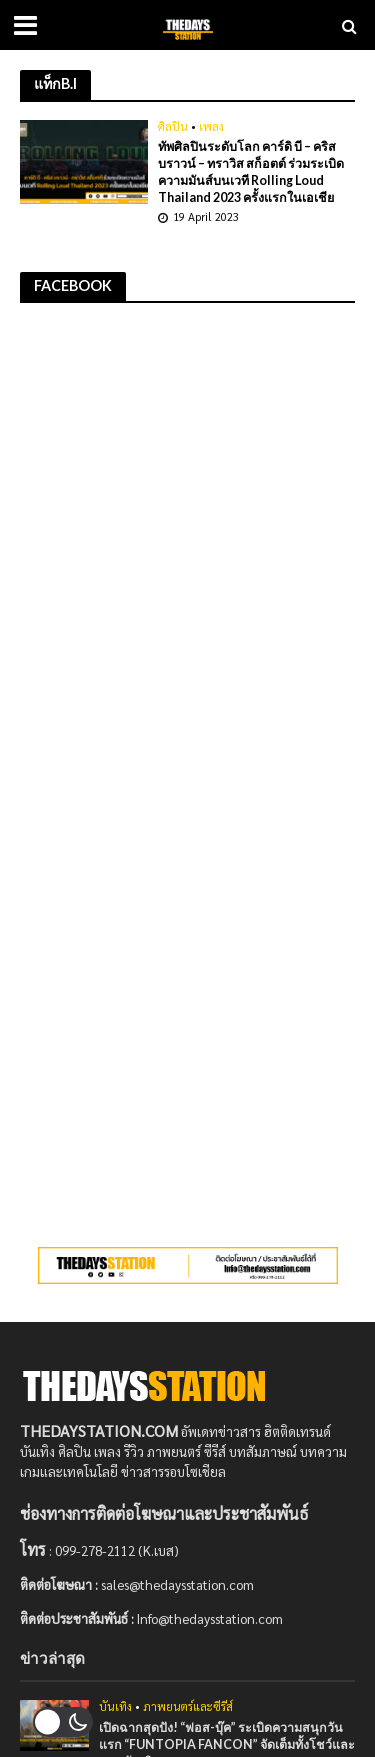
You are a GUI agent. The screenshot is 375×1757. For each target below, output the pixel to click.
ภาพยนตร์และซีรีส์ (188, 1707)
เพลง (211, 127)
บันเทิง (115, 1707)
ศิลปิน (173, 127)
